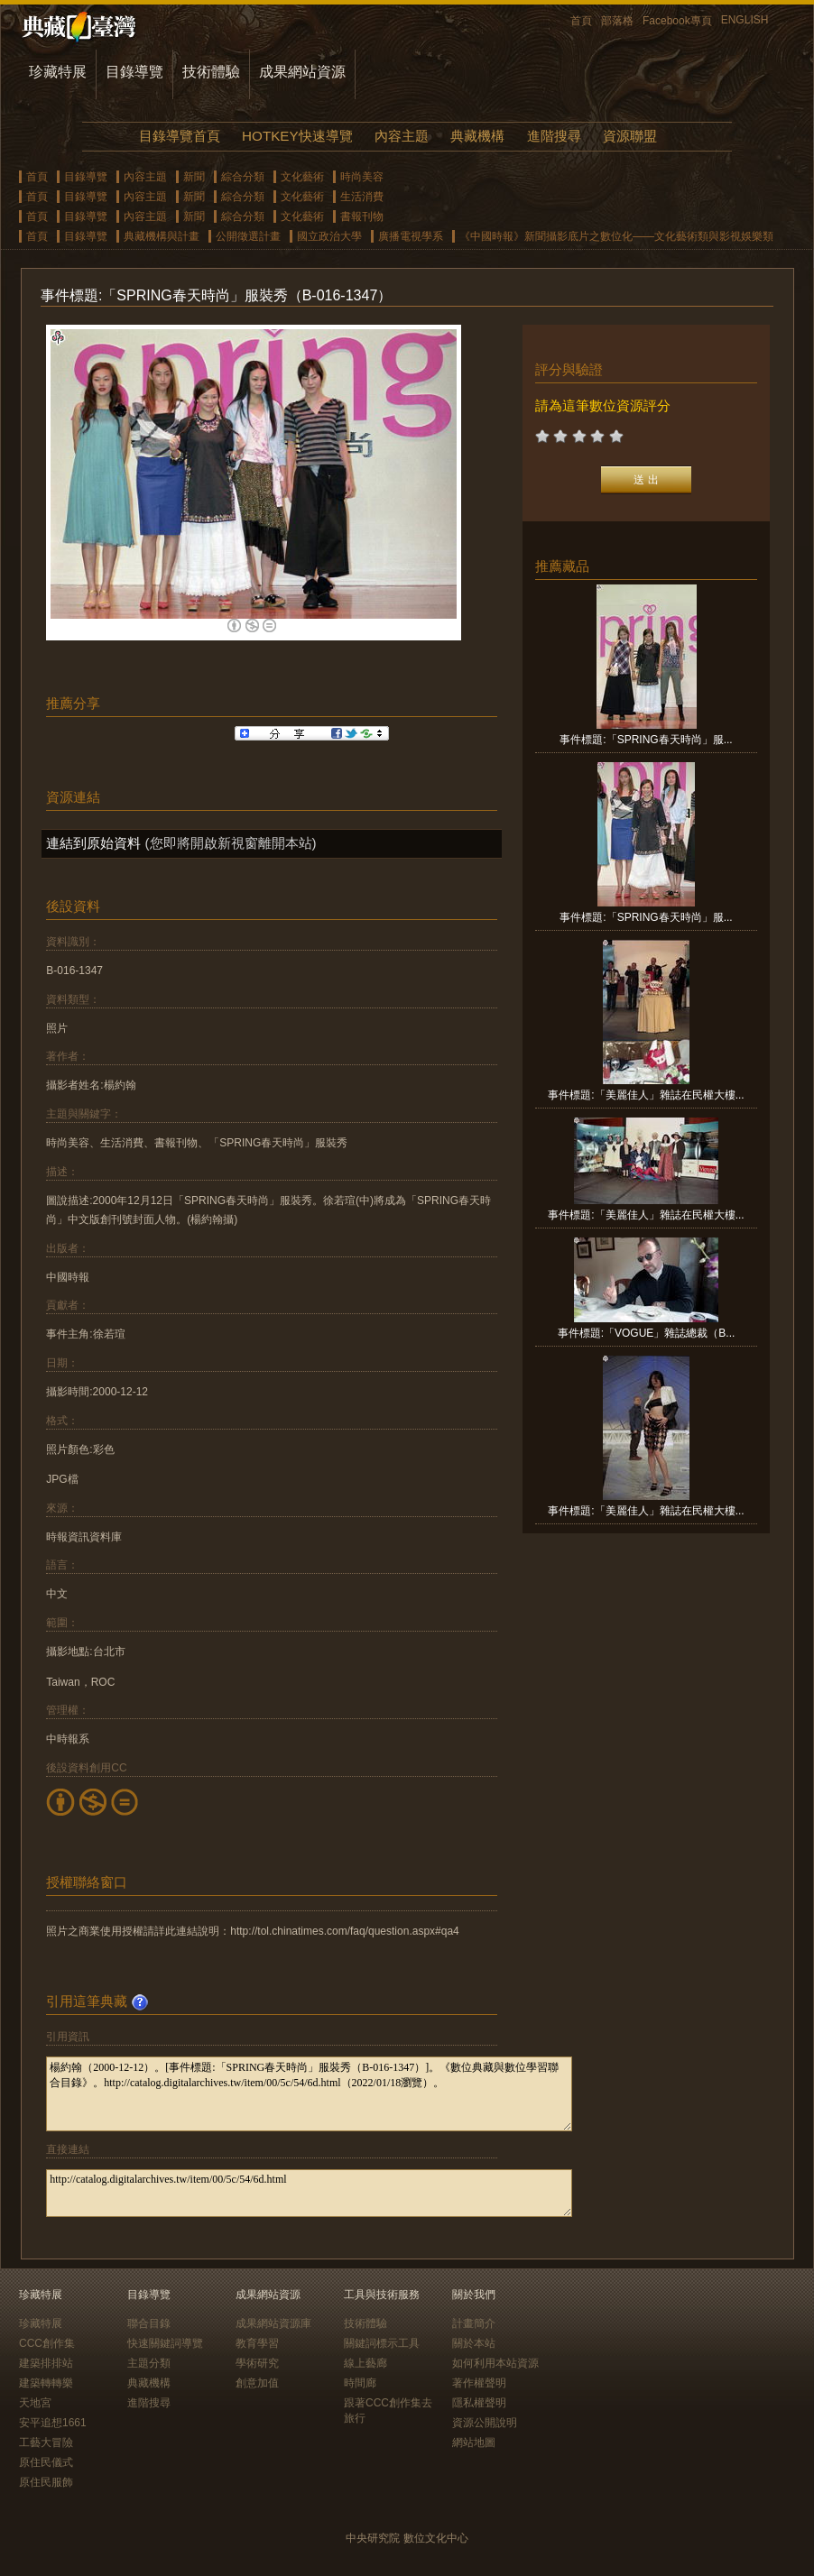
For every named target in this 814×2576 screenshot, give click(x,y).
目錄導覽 (134, 71)
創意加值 (257, 2383)
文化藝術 (302, 176)
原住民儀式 (46, 2462)
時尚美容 (362, 176)
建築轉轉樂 (46, 2383)
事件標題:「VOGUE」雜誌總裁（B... (646, 1333)
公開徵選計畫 (248, 236)
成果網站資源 (302, 71)
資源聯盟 (630, 135)
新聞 (194, 176)
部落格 (617, 20)
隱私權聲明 (479, 2403)
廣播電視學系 (410, 236)
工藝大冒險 (46, 2442)
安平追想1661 (53, 2422)
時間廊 (360, 2383)
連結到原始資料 (93, 843)
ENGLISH (745, 20)
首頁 (581, 20)
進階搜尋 (554, 135)
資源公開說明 (484, 2422)
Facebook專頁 (677, 20)
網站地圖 (473, 2442)
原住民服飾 (46, 2482)
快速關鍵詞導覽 (165, 2343)
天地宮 (35, 2403)
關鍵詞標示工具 (382, 2343)
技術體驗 (211, 71)
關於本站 (473, 2343)
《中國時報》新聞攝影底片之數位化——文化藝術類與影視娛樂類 (616, 236)
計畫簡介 (473, 2323)
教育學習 (257, 2343)
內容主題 (402, 135)
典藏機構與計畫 (161, 236)
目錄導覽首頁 (179, 135)
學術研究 (257, 2363)
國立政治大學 (329, 236)
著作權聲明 (479, 2383)
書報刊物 (362, 216)
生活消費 (362, 196)
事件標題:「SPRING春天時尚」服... (646, 739)
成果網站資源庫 (273, 2323)
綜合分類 (242, 176)
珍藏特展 (58, 71)
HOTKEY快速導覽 (297, 135)
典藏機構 (477, 135)
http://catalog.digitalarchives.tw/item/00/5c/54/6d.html (309, 2193)
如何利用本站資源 (495, 2363)
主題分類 (149, 2363)
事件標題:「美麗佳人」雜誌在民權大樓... (646, 1095)
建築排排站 (46, 2363)
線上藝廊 (365, 2363)
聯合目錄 (149, 2323)
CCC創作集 (47, 2343)
